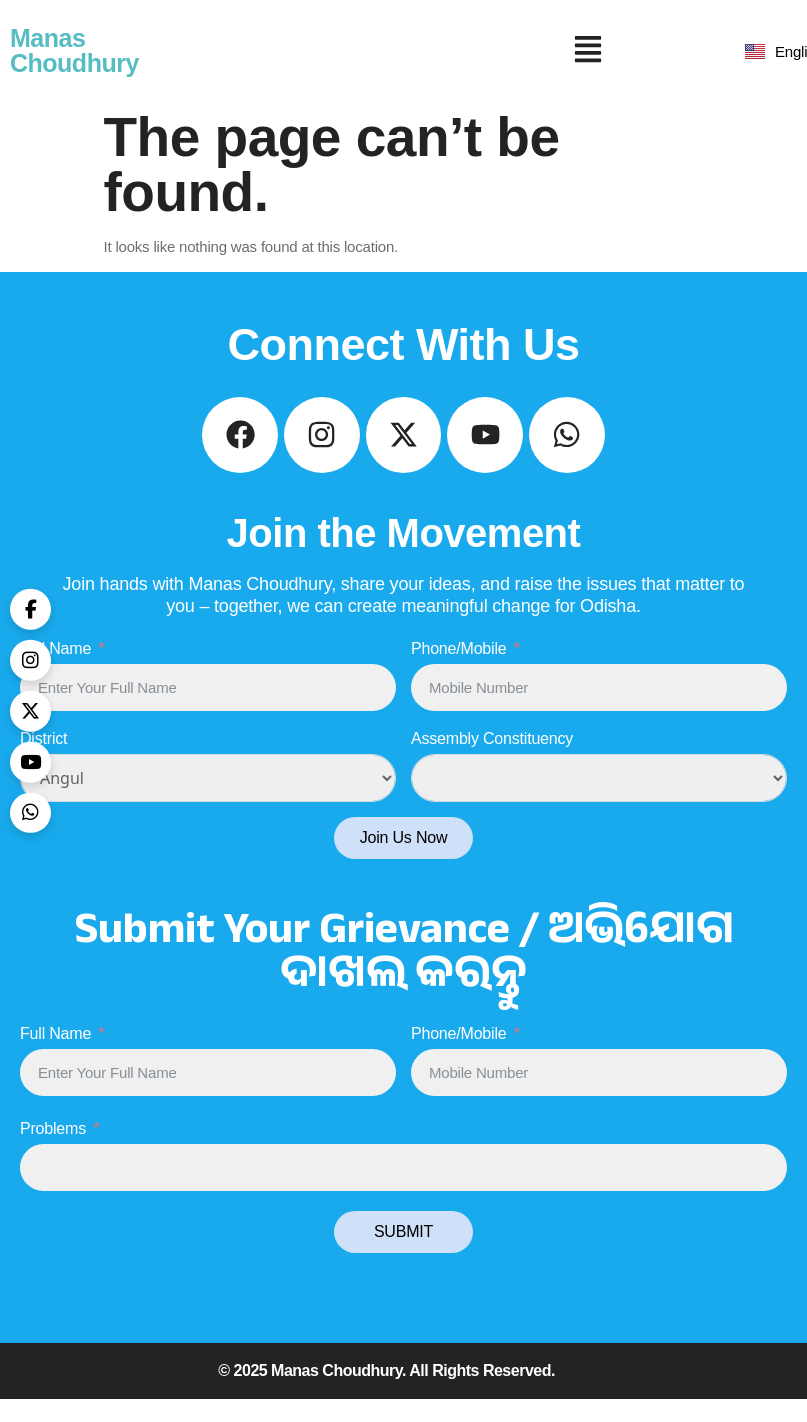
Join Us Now (404, 860)
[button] (588, 51)
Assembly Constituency (492, 761)
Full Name (55, 671)
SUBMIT (403, 1254)
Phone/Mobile (458, 671)
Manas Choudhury (74, 50)
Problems (53, 1151)
